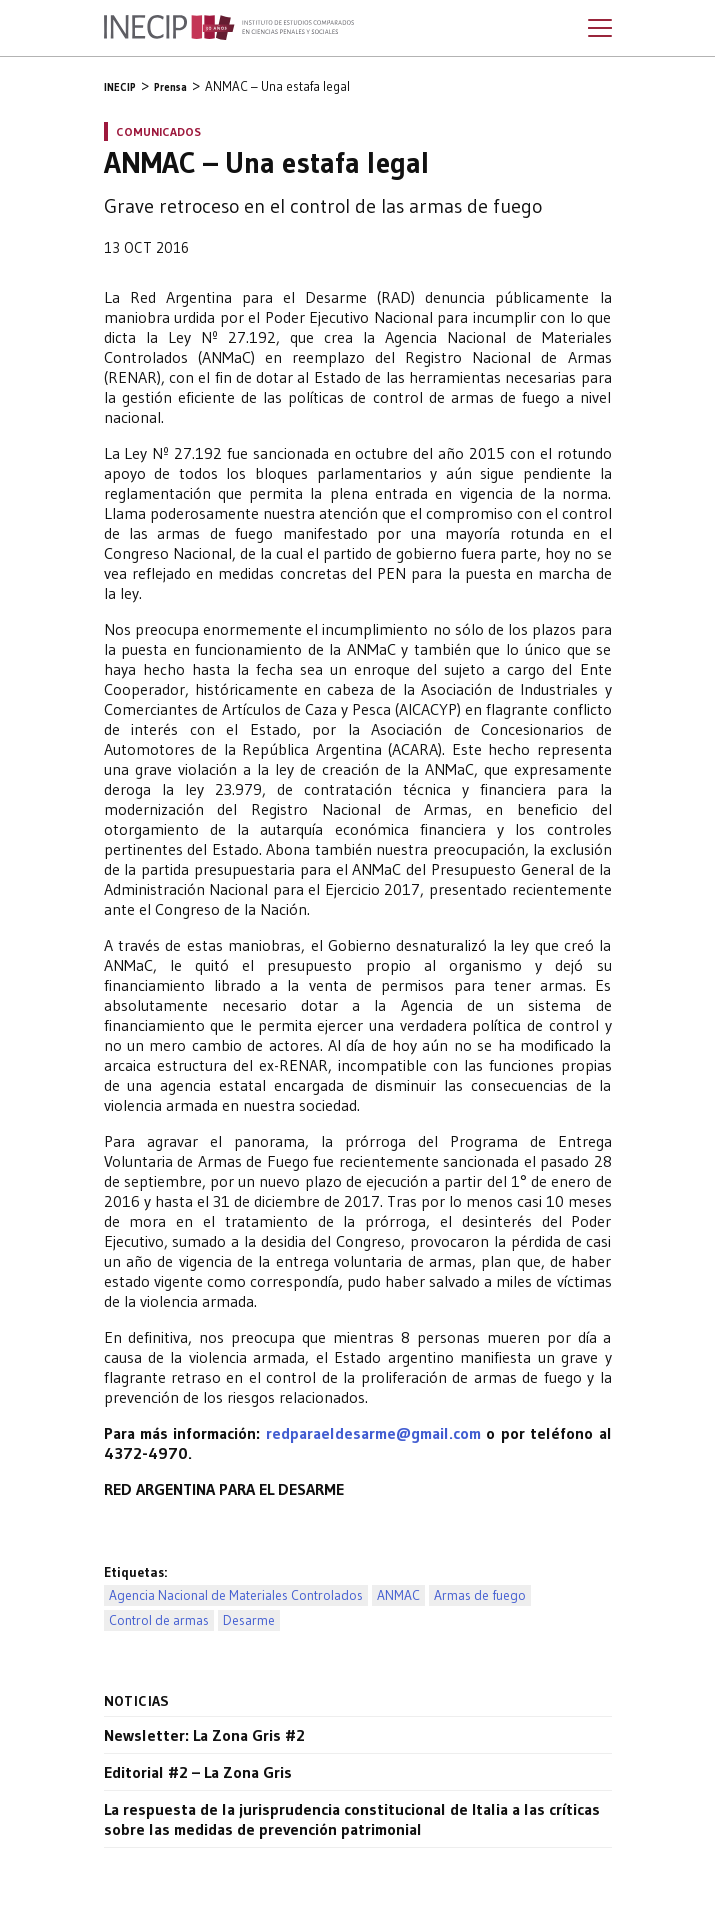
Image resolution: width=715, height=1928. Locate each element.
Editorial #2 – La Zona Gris (198, 1772)
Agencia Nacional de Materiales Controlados (236, 1595)
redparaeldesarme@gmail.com (373, 1433)
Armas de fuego (480, 1595)
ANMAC (398, 1595)
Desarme (249, 1620)
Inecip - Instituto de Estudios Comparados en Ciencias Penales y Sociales (229, 28)
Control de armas (159, 1620)
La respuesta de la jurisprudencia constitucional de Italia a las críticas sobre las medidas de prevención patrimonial (352, 1819)
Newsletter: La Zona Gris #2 (204, 1735)
